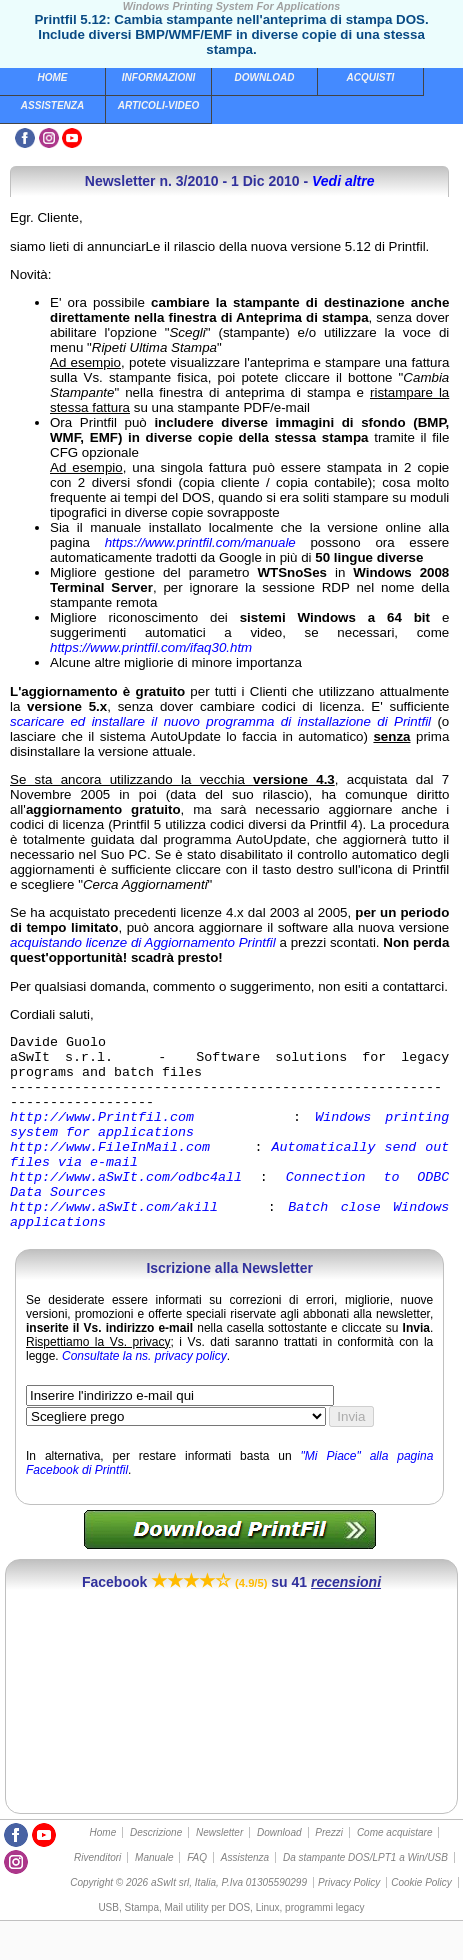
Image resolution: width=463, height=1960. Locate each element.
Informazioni (158, 77)
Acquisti (371, 77)
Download (265, 77)
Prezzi (329, 1871)
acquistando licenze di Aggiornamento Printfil (143, 942)
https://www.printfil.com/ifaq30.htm (151, 647)
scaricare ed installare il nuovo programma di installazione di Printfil (220, 721)
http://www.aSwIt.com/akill (114, 1242)
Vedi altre (343, 181)
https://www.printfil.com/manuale (200, 542)
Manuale (154, 1896)
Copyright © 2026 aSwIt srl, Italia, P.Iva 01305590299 (188, 1921)
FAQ (197, 1896)
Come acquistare (395, 1871)
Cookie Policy (421, 1921)
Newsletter (219, 1871)
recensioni (346, 1621)
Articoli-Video (158, 105)
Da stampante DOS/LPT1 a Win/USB (365, 1896)
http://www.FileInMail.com (110, 1170)
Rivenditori (97, 1896)
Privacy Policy (349, 1921)
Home (53, 77)
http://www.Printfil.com (102, 1134)
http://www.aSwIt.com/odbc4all (126, 1206)
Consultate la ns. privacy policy (144, 1395)
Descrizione (156, 1871)
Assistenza (52, 105)
